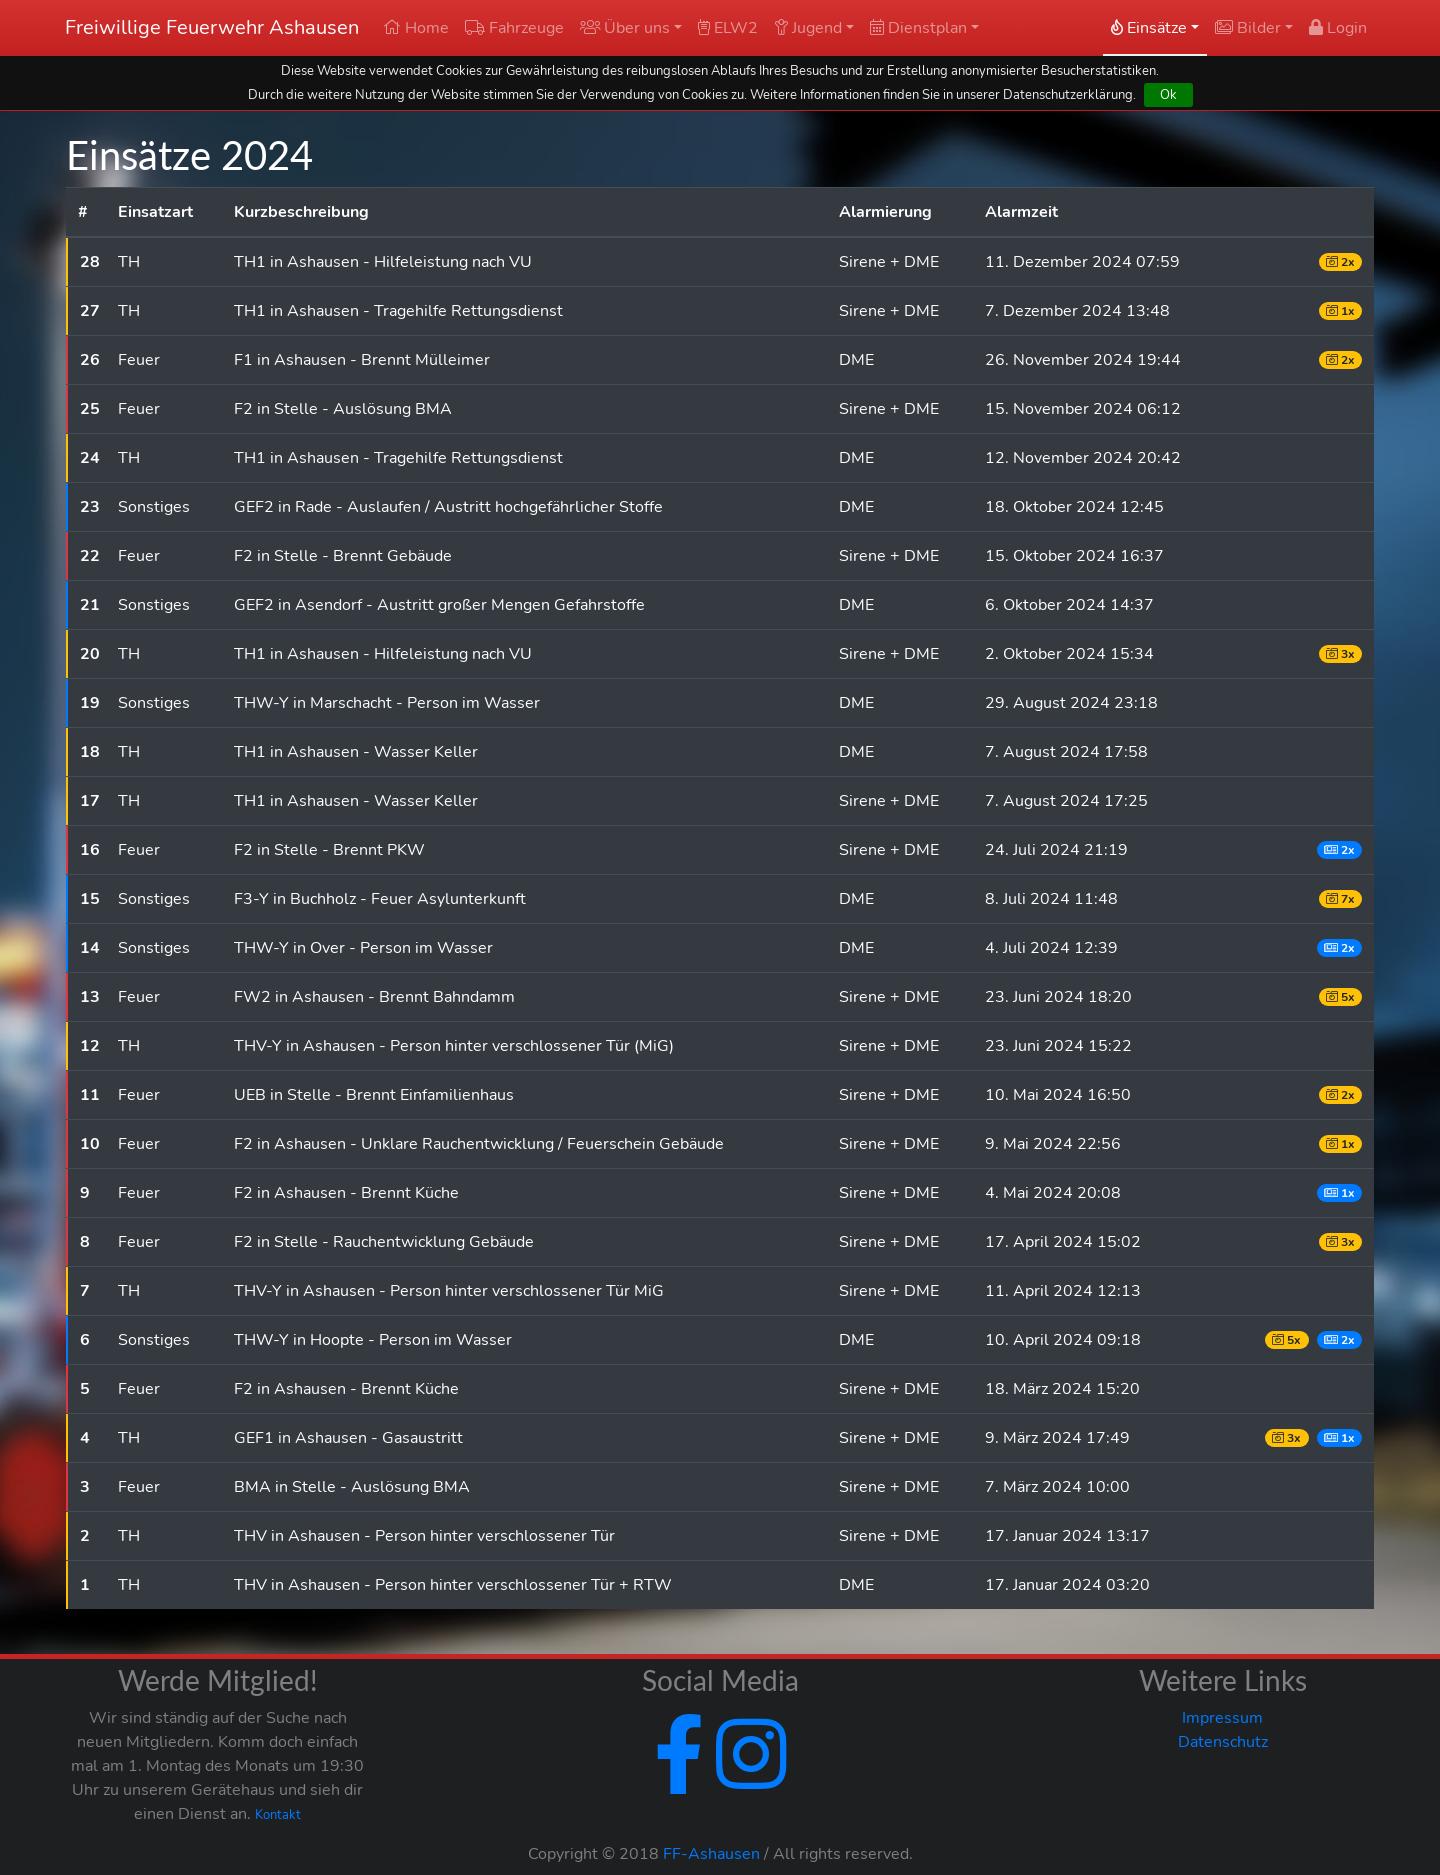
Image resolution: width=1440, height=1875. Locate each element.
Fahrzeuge (514, 28)
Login (1338, 28)
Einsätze (1149, 28)
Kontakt (278, 1815)
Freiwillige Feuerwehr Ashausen (212, 27)
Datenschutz (1223, 1742)
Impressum (1222, 1718)
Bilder (1248, 28)
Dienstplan (918, 28)
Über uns (625, 28)
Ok (1168, 94)
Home (416, 28)
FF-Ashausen (711, 1854)
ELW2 (728, 28)
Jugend (808, 28)
